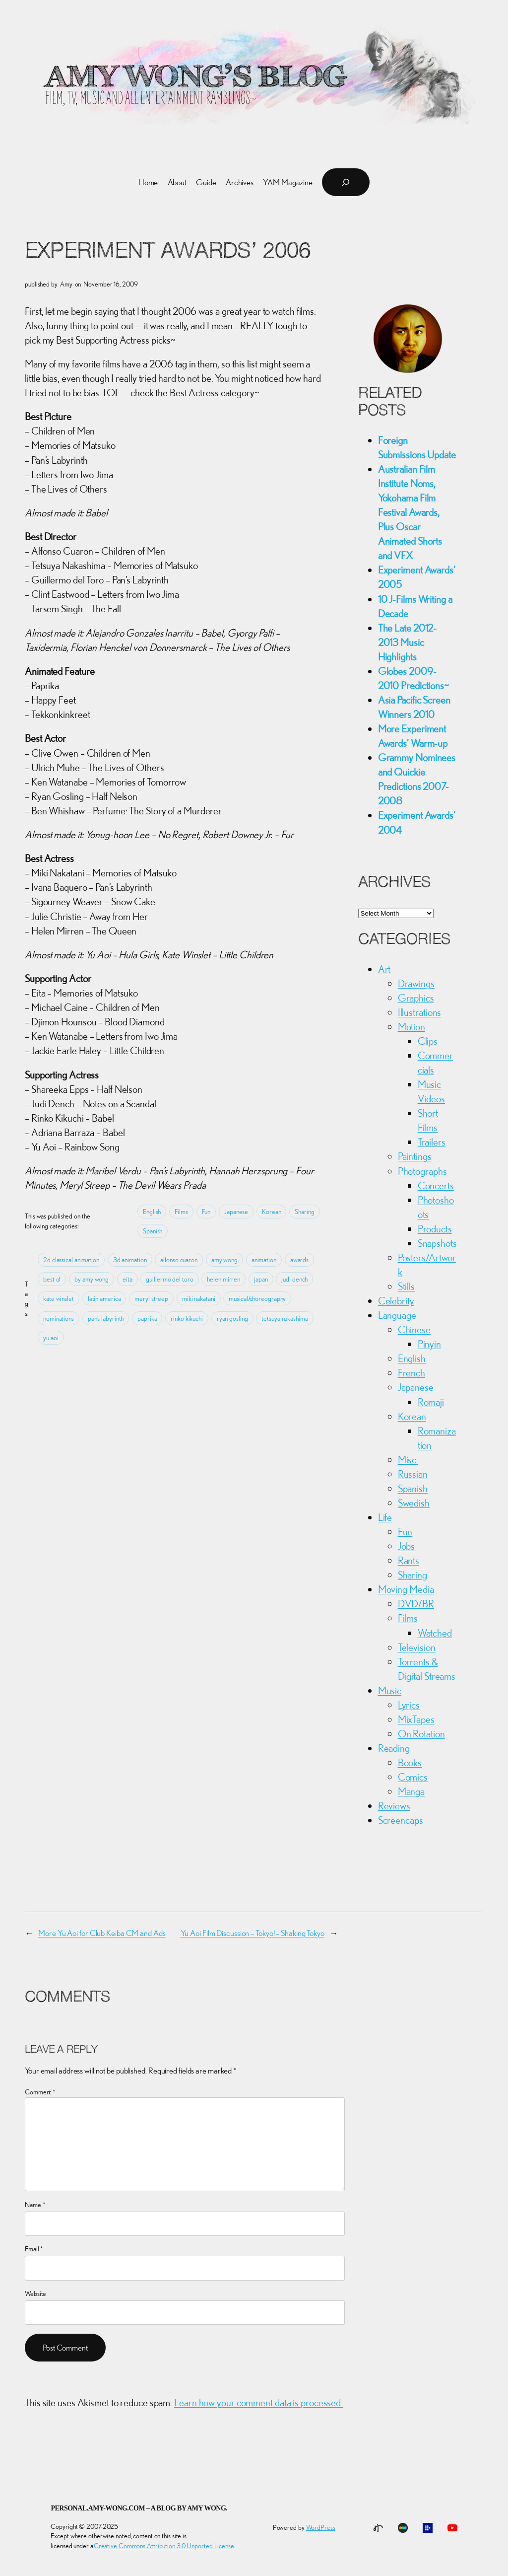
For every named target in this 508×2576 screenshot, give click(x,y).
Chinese (414, 1329)
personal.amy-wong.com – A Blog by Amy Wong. (139, 2508)
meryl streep (151, 1298)
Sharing (304, 1212)
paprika (147, 1318)
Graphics (416, 997)
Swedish (414, 1502)
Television (417, 1647)
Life (385, 1517)
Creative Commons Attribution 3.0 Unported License (164, 2546)
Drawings (416, 983)
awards (299, 1260)
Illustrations (420, 1012)
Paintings (415, 1156)
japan (261, 1279)
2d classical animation (71, 1260)
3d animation (130, 1260)
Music (390, 1690)
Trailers (431, 1141)
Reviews (394, 1805)
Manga (411, 1791)
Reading (394, 1748)
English (152, 1212)
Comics (413, 1777)
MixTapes (416, 1719)
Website (35, 2293)
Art (384, 969)
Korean (271, 1212)
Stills (406, 1286)
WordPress (320, 2527)
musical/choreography (257, 1298)
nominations (58, 1318)
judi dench (294, 1279)
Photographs (422, 1171)
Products (435, 1228)
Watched (435, 1633)
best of (52, 1279)
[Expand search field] (346, 182)
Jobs (406, 1546)
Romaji (431, 1402)
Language (397, 1315)
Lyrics (409, 1705)
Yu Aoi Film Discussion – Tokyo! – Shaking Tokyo (252, 1933)
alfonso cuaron (178, 1260)
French (411, 1372)
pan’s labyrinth (106, 1318)
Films (181, 1212)
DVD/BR (416, 1603)
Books (410, 1762)
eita (127, 1279)
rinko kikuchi (187, 1318)
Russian (413, 1474)
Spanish (152, 1231)
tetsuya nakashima (284, 1318)
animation (264, 1260)
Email (34, 2249)
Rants (409, 1560)
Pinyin (429, 1344)
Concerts (436, 1185)
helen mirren (223, 1279)
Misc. (408, 1459)
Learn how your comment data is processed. (258, 2402)
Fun (206, 1212)
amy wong (224, 1260)
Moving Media (406, 1589)
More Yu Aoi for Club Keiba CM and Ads (101, 1933)
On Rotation (421, 1733)
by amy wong (91, 1279)
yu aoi (50, 1338)
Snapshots (437, 1243)
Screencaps (400, 1820)
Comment (40, 2092)
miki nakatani (198, 1298)
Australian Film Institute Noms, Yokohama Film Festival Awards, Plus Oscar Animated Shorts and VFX (410, 512)
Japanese (236, 1212)
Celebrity (396, 1300)
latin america (104, 1298)
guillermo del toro (169, 1279)
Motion (411, 1026)
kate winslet (58, 1298)
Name (35, 2205)
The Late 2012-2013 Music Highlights (407, 642)
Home (148, 182)
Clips (428, 1041)
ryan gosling (232, 1318)
